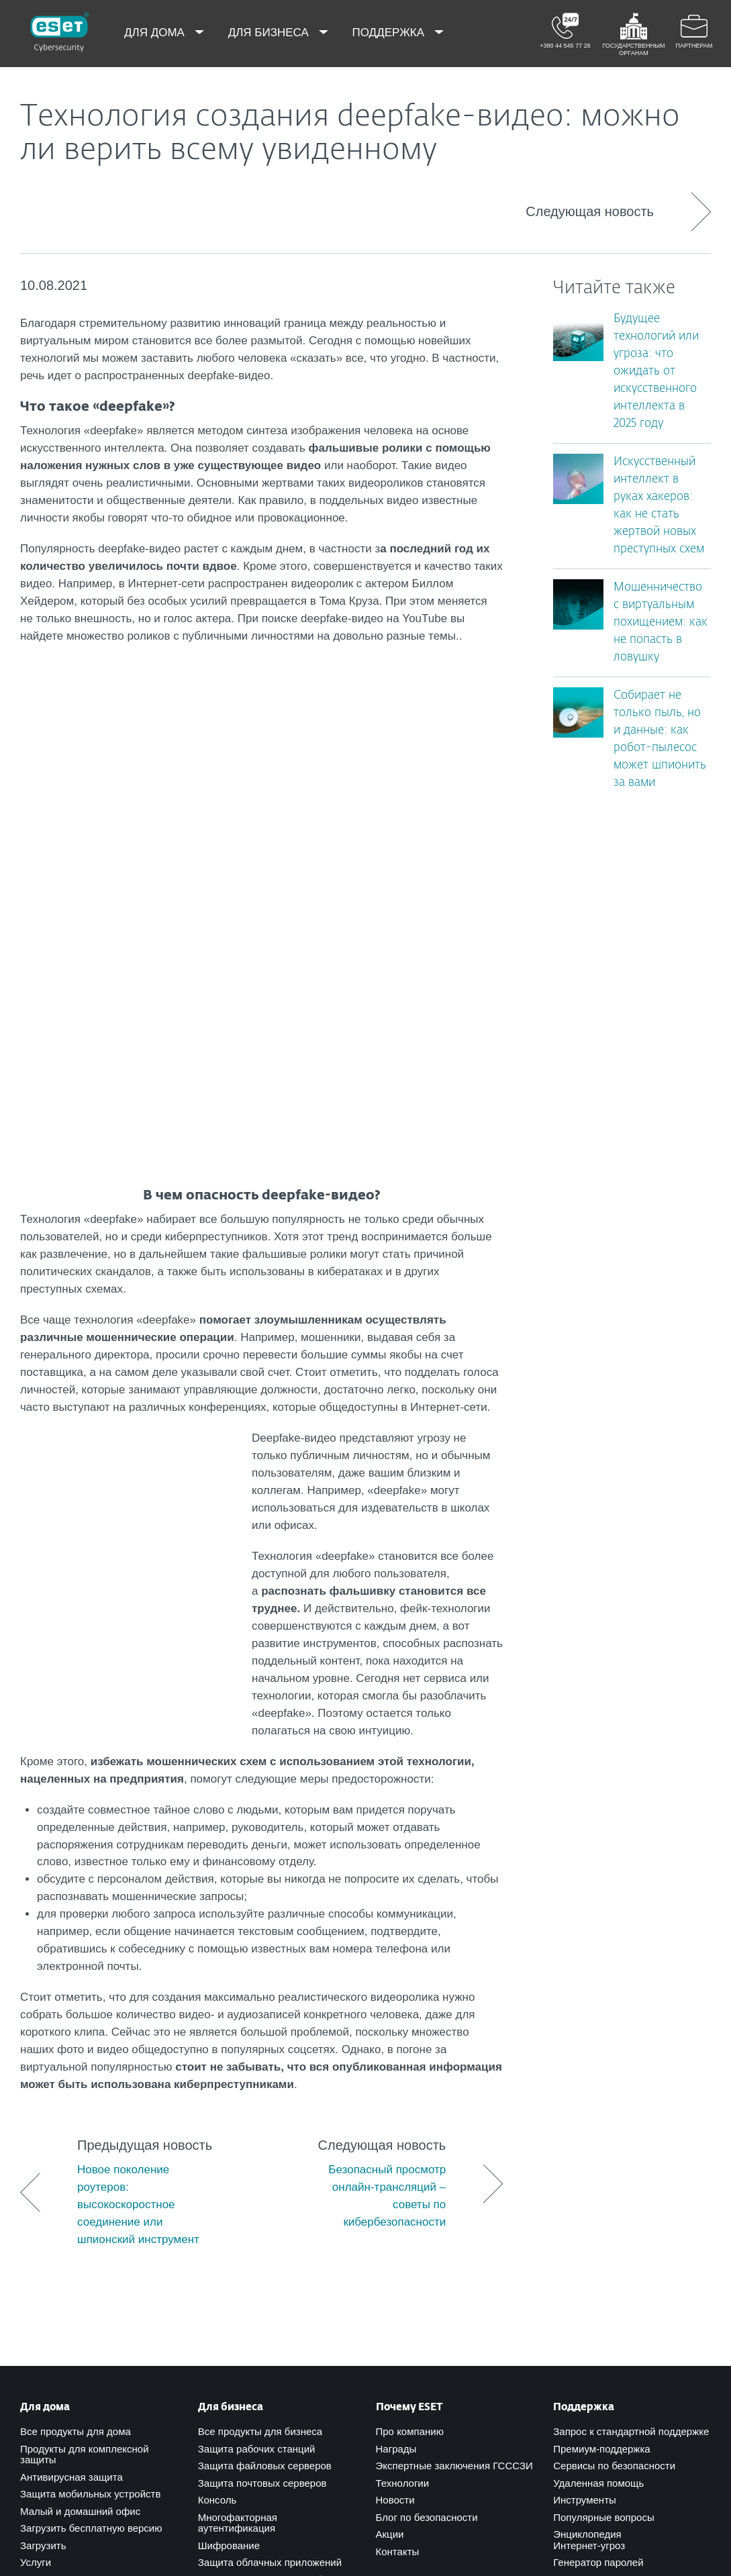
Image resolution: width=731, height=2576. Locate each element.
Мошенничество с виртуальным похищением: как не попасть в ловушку (661, 622)
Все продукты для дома (75, 1989)
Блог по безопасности (427, 2075)
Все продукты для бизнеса (260, 1989)
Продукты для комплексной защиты (84, 2012)
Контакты (398, 2109)
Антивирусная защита (71, 2034)
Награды (396, 2006)
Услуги (35, 2120)
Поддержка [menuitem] (390, 32)
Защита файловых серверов (265, 2023)
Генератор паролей (598, 2120)
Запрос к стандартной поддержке (631, 1989)
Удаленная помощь (598, 2040)
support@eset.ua (153, 2369)
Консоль (217, 2057)
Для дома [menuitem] (156, 32)
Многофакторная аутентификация (237, 2080)
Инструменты (584, 2057)
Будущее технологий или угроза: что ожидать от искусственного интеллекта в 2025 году (656, 371)
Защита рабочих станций (256, 2006)
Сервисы (219, 2171)
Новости (395, 2057)
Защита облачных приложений (270, 2120)
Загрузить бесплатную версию (91, 2085)
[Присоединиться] (470, 2455)
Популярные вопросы (603, 2075)
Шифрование (229, 2103)
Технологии (403, 2040)
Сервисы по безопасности (614, 2023)
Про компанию (410, 1989)
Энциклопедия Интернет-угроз (589, 2097)
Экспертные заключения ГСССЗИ (454, 2023)
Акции (390, 2091)
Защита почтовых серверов (262, 2040)
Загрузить (43, 2103)
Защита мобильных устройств (90, 2051)
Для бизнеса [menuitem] (270, 32)
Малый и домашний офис (80, 2069)
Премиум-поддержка (601, 2006)
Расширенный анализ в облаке (270, 2137)
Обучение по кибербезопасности (274, 2154)
